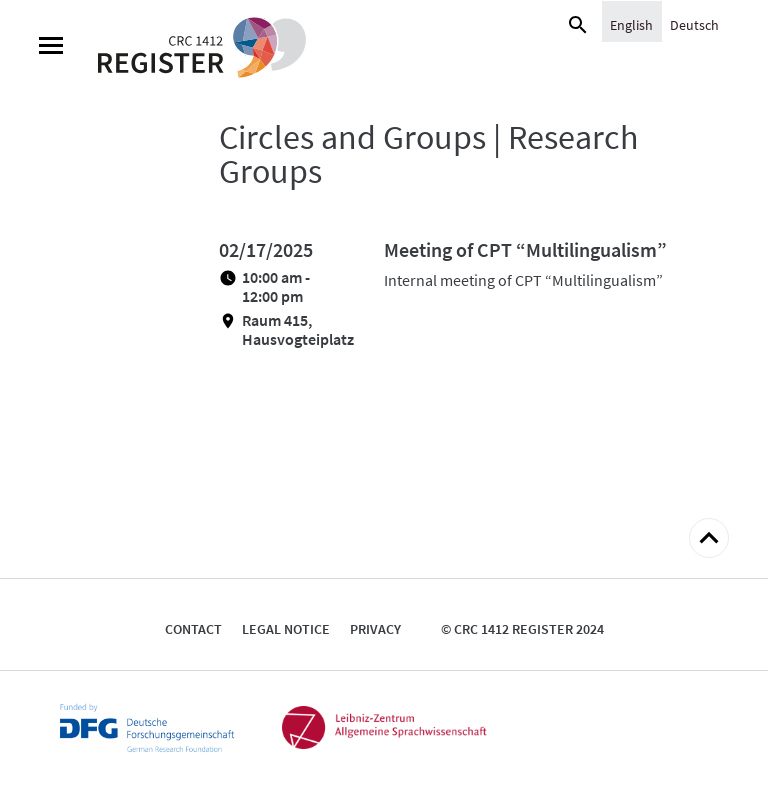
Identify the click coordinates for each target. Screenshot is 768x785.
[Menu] (51, 48)
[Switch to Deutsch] (694, 24)
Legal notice (286, 629)
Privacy (375, 629)
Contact (193, 629)
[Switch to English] (631, 24)
